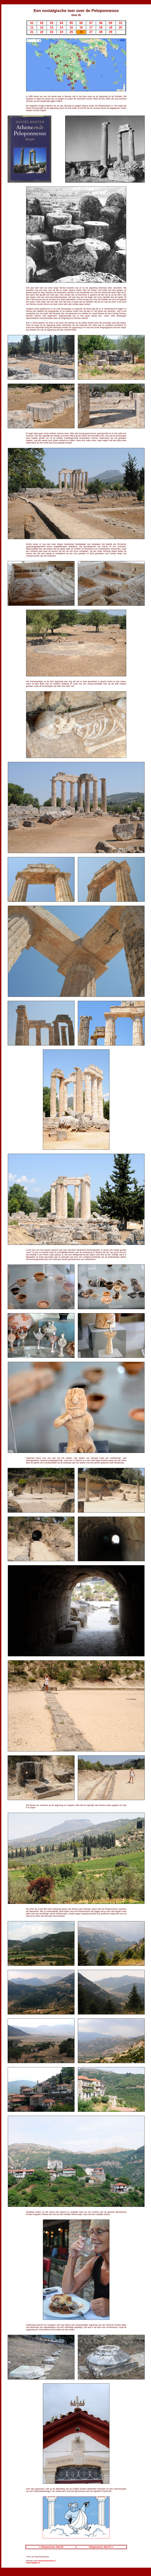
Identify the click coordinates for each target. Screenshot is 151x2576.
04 (61, 23)
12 (41, 27)
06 (81, 23)
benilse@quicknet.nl (47, 2561)
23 (51, 32)
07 (91, 23)
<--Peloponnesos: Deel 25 (51, 2547)
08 (100, 23)
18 (100, 27)
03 (51, 23)
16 (81, 27)
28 (100, 32)
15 (71, 27)
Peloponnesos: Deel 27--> (101, 2547)
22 (41, 32)
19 (110, 27)
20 (120, 27)
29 (110, 32)
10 (120, 23)
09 (110, 23)
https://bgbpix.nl (33, 2563)
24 (61, 32)
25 (71, 32)
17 (91, 27)
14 (61, 27)
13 (51, 27)
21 (32, 32)
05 (71, 23)
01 (32, 23)
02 (41, 23)
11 (32, 27)
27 (91, 32)
